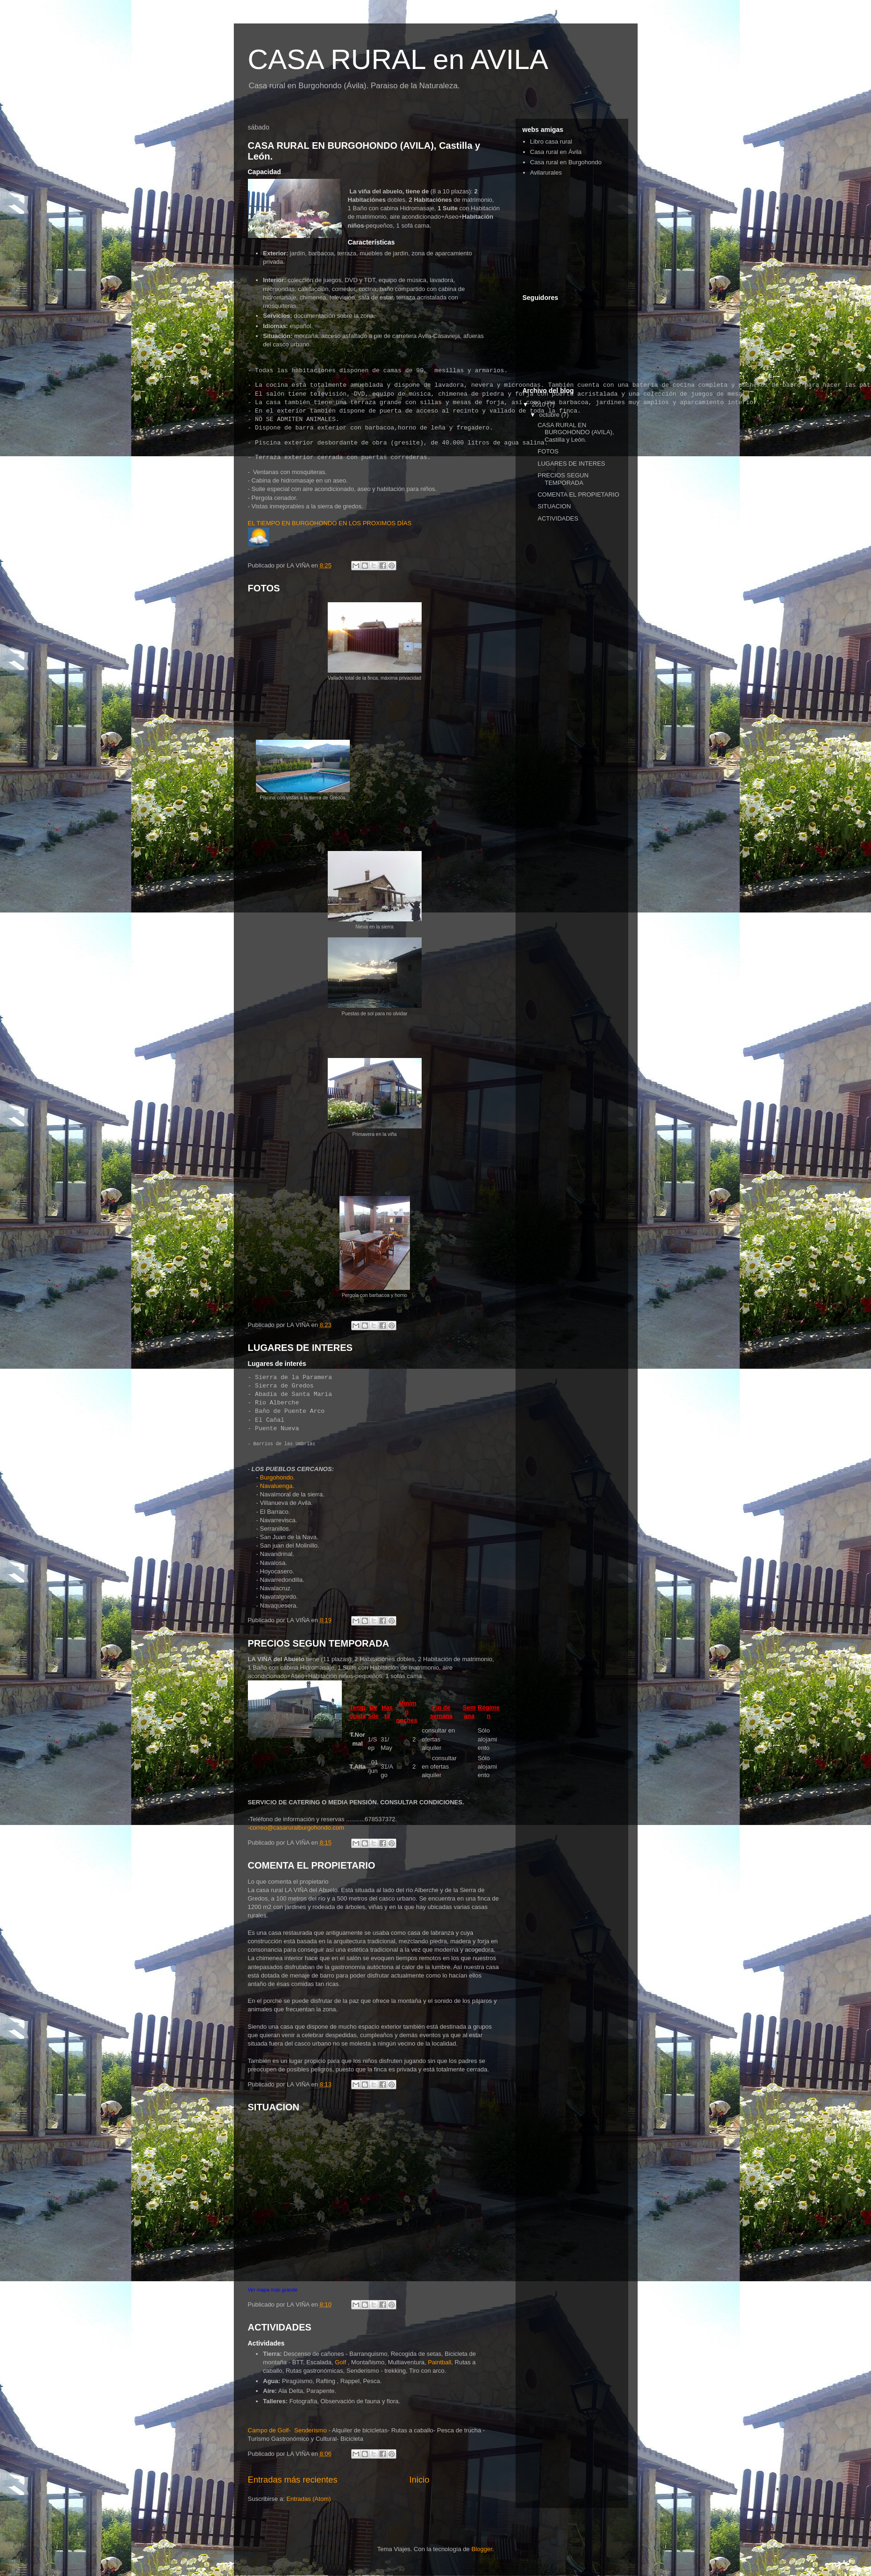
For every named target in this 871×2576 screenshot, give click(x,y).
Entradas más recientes (293, 2479)
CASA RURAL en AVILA (398, 59)
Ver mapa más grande (273, 2289)
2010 (539, 404)
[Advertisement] (570, 235)
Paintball (439, 2362)
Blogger (481, 2549)
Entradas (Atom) (308, 2498)
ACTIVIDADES (280, 2327)
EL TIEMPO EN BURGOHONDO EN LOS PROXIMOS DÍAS (330, 523)
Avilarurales (546, 172)
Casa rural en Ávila (556, 151)
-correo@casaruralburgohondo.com (296, 1827)
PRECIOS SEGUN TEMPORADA (318, 1643)
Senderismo (310, 2430)
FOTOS (264, 588)
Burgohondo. (277, 1477)
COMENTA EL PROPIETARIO (312, 1865)
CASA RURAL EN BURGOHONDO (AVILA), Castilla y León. (576, 432)
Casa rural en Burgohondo (566, 162)
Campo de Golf (268, 2430)
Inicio (419, 2479)
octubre (550, 414)
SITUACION (274, 2107)
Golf (340, 2362)
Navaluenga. (277, 1485)
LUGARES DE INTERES (300, 1347)
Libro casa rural (551, 141)
